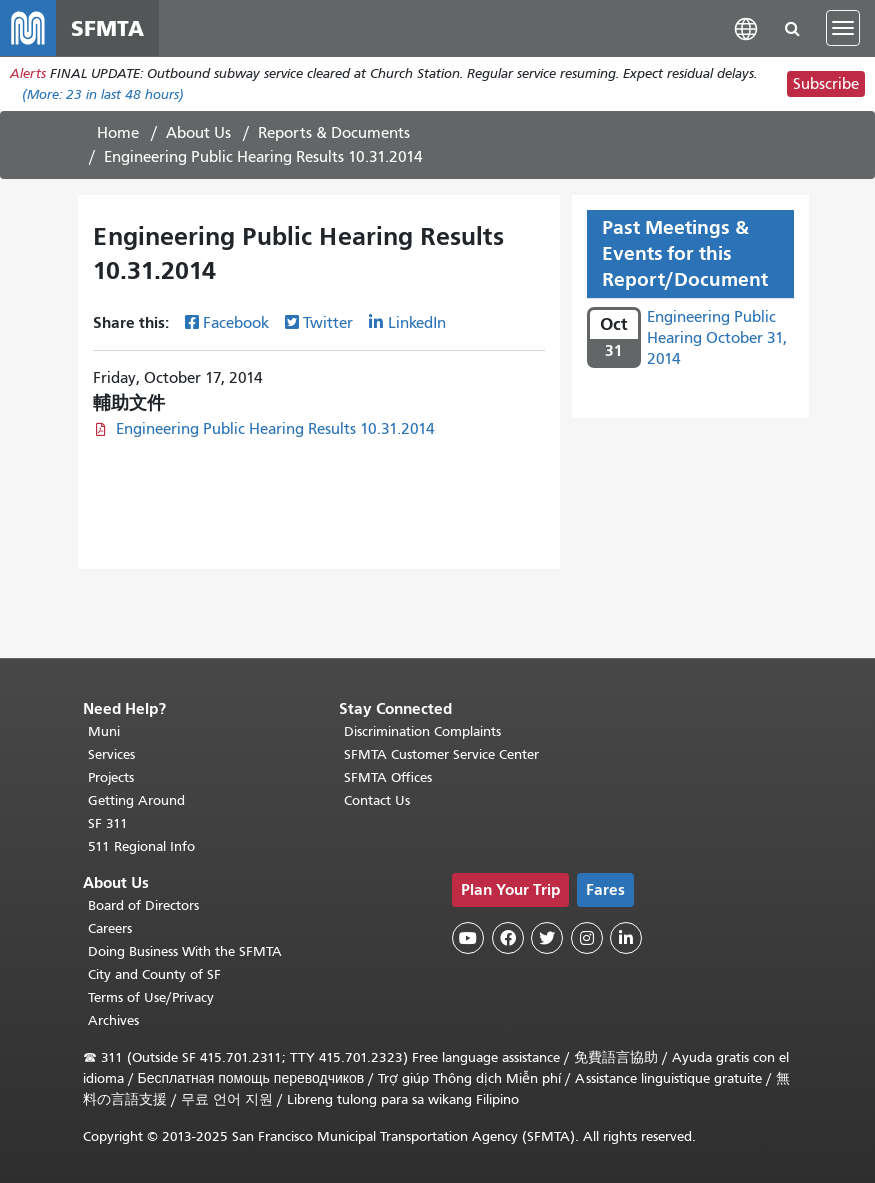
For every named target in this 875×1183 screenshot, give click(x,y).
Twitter (328, 323)
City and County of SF (154, 974)
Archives (113, 1020)
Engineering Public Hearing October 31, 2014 (717, 338)
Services (111, 754)
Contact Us (377, 800)
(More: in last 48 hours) (103, 94)
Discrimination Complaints (422, 731)
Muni (104, 731)
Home (118, 133)
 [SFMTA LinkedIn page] (626, 938)
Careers (110, 928)
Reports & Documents (334, 133)
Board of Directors (143, 905)
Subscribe (826, 84)
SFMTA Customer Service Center (441, 754)
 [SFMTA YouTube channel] (468, 938)
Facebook (236, 323)
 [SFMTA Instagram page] (587, 938)
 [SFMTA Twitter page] (547, 938)
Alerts (28, 73)
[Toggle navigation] (843, 28)
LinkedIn (417, 323)
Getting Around (136, 800)
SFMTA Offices (388, 777)
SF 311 (108, 823)
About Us (198, 133)
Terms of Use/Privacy (151, 997)
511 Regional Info (141, 846)
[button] (746, 27)
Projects (111, 777)
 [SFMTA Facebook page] (508, 938)
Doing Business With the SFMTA (185, 951)
